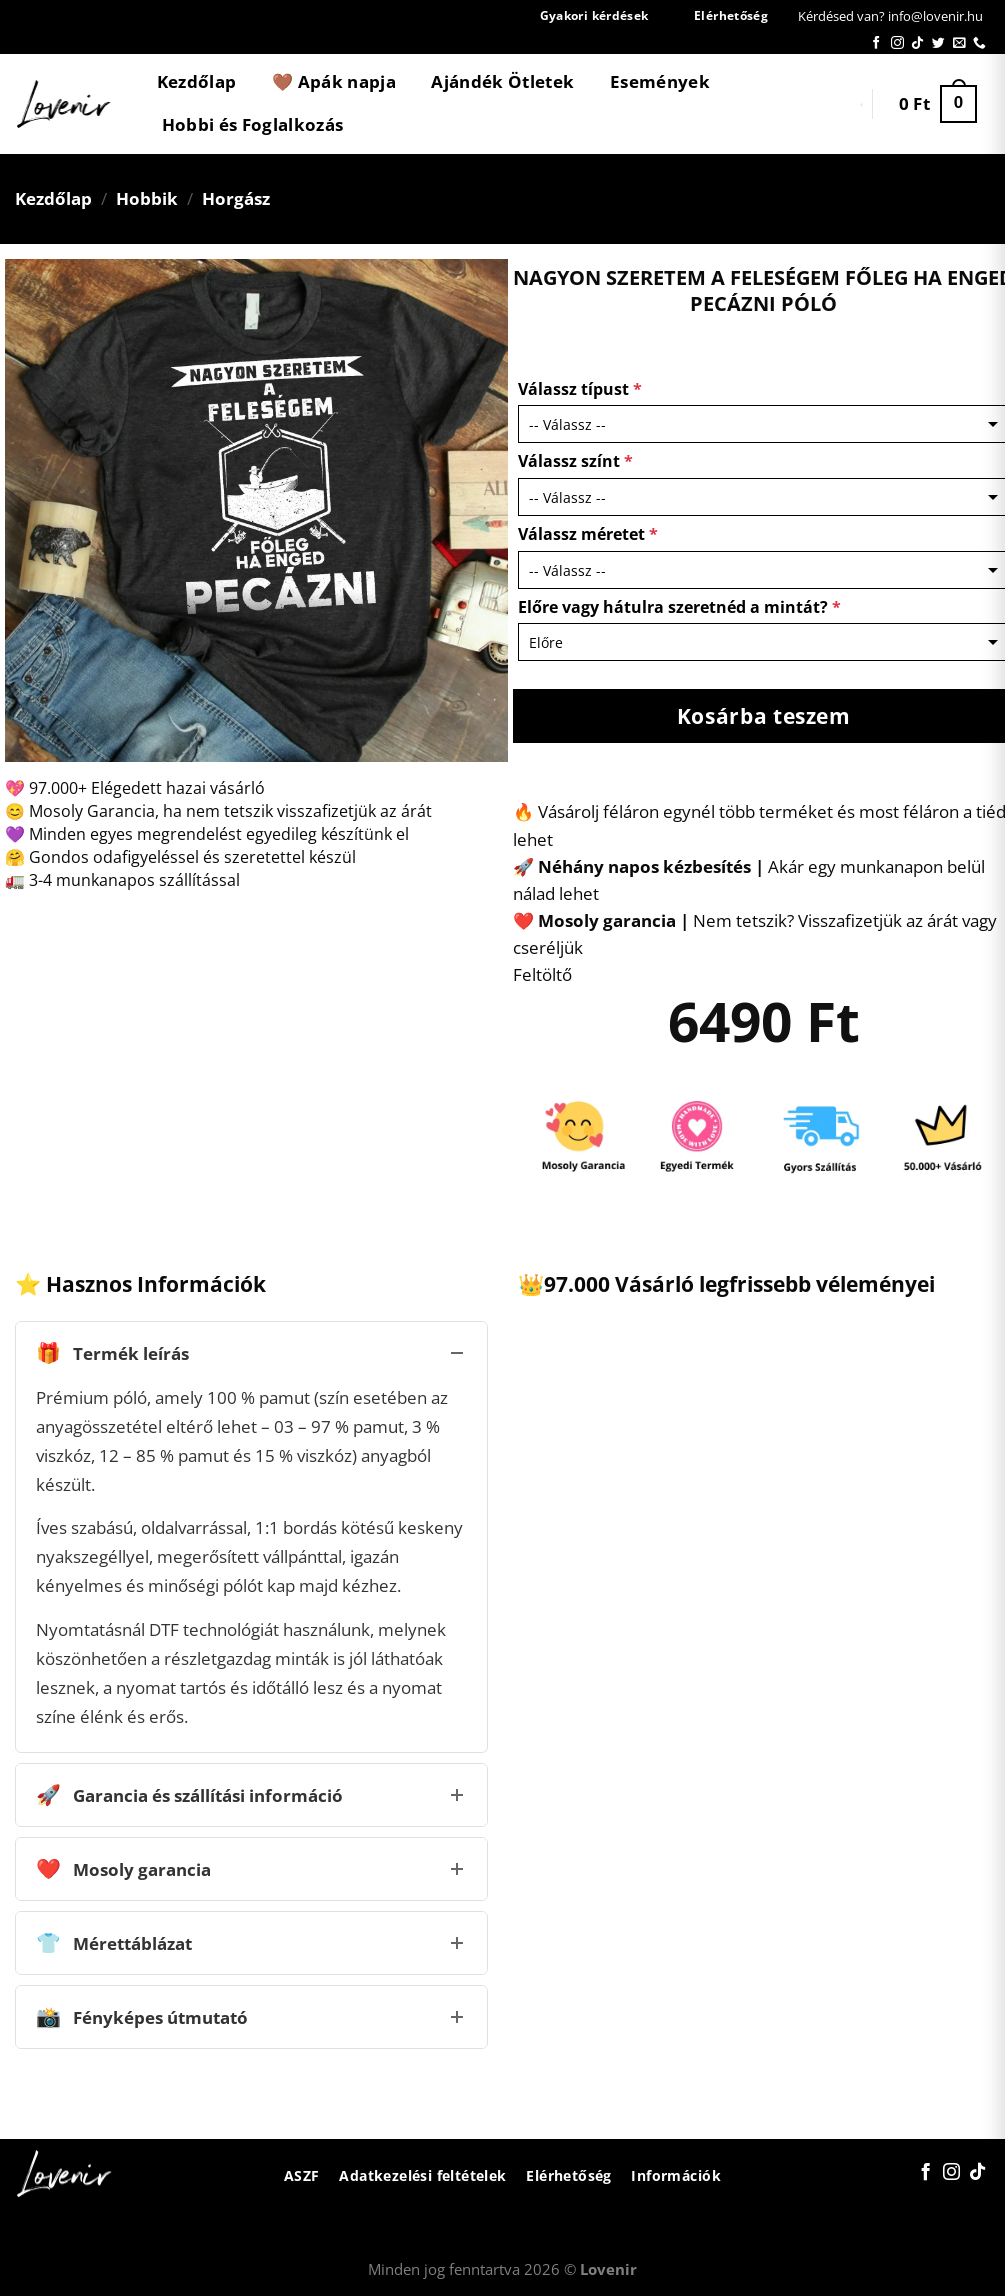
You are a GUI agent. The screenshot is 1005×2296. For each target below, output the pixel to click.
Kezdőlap (197, 81)
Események (660, 81)
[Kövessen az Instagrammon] (897, 43)
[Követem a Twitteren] (938, 43)
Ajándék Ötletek (502, 81)
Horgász (236, 198)
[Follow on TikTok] (917, 43)
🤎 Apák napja (334, 81)
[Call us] (979, 43)
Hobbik (147, 198)
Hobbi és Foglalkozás (253, 124)
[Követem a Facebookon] (876, 43)
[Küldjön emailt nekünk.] (959, 43)
